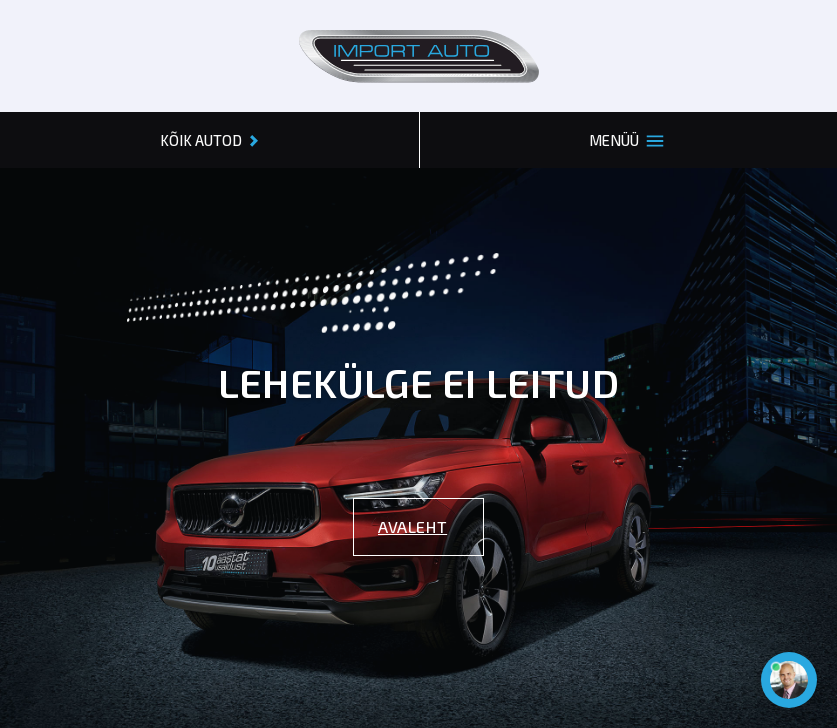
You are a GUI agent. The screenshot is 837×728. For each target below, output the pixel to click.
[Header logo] (419, 56)
